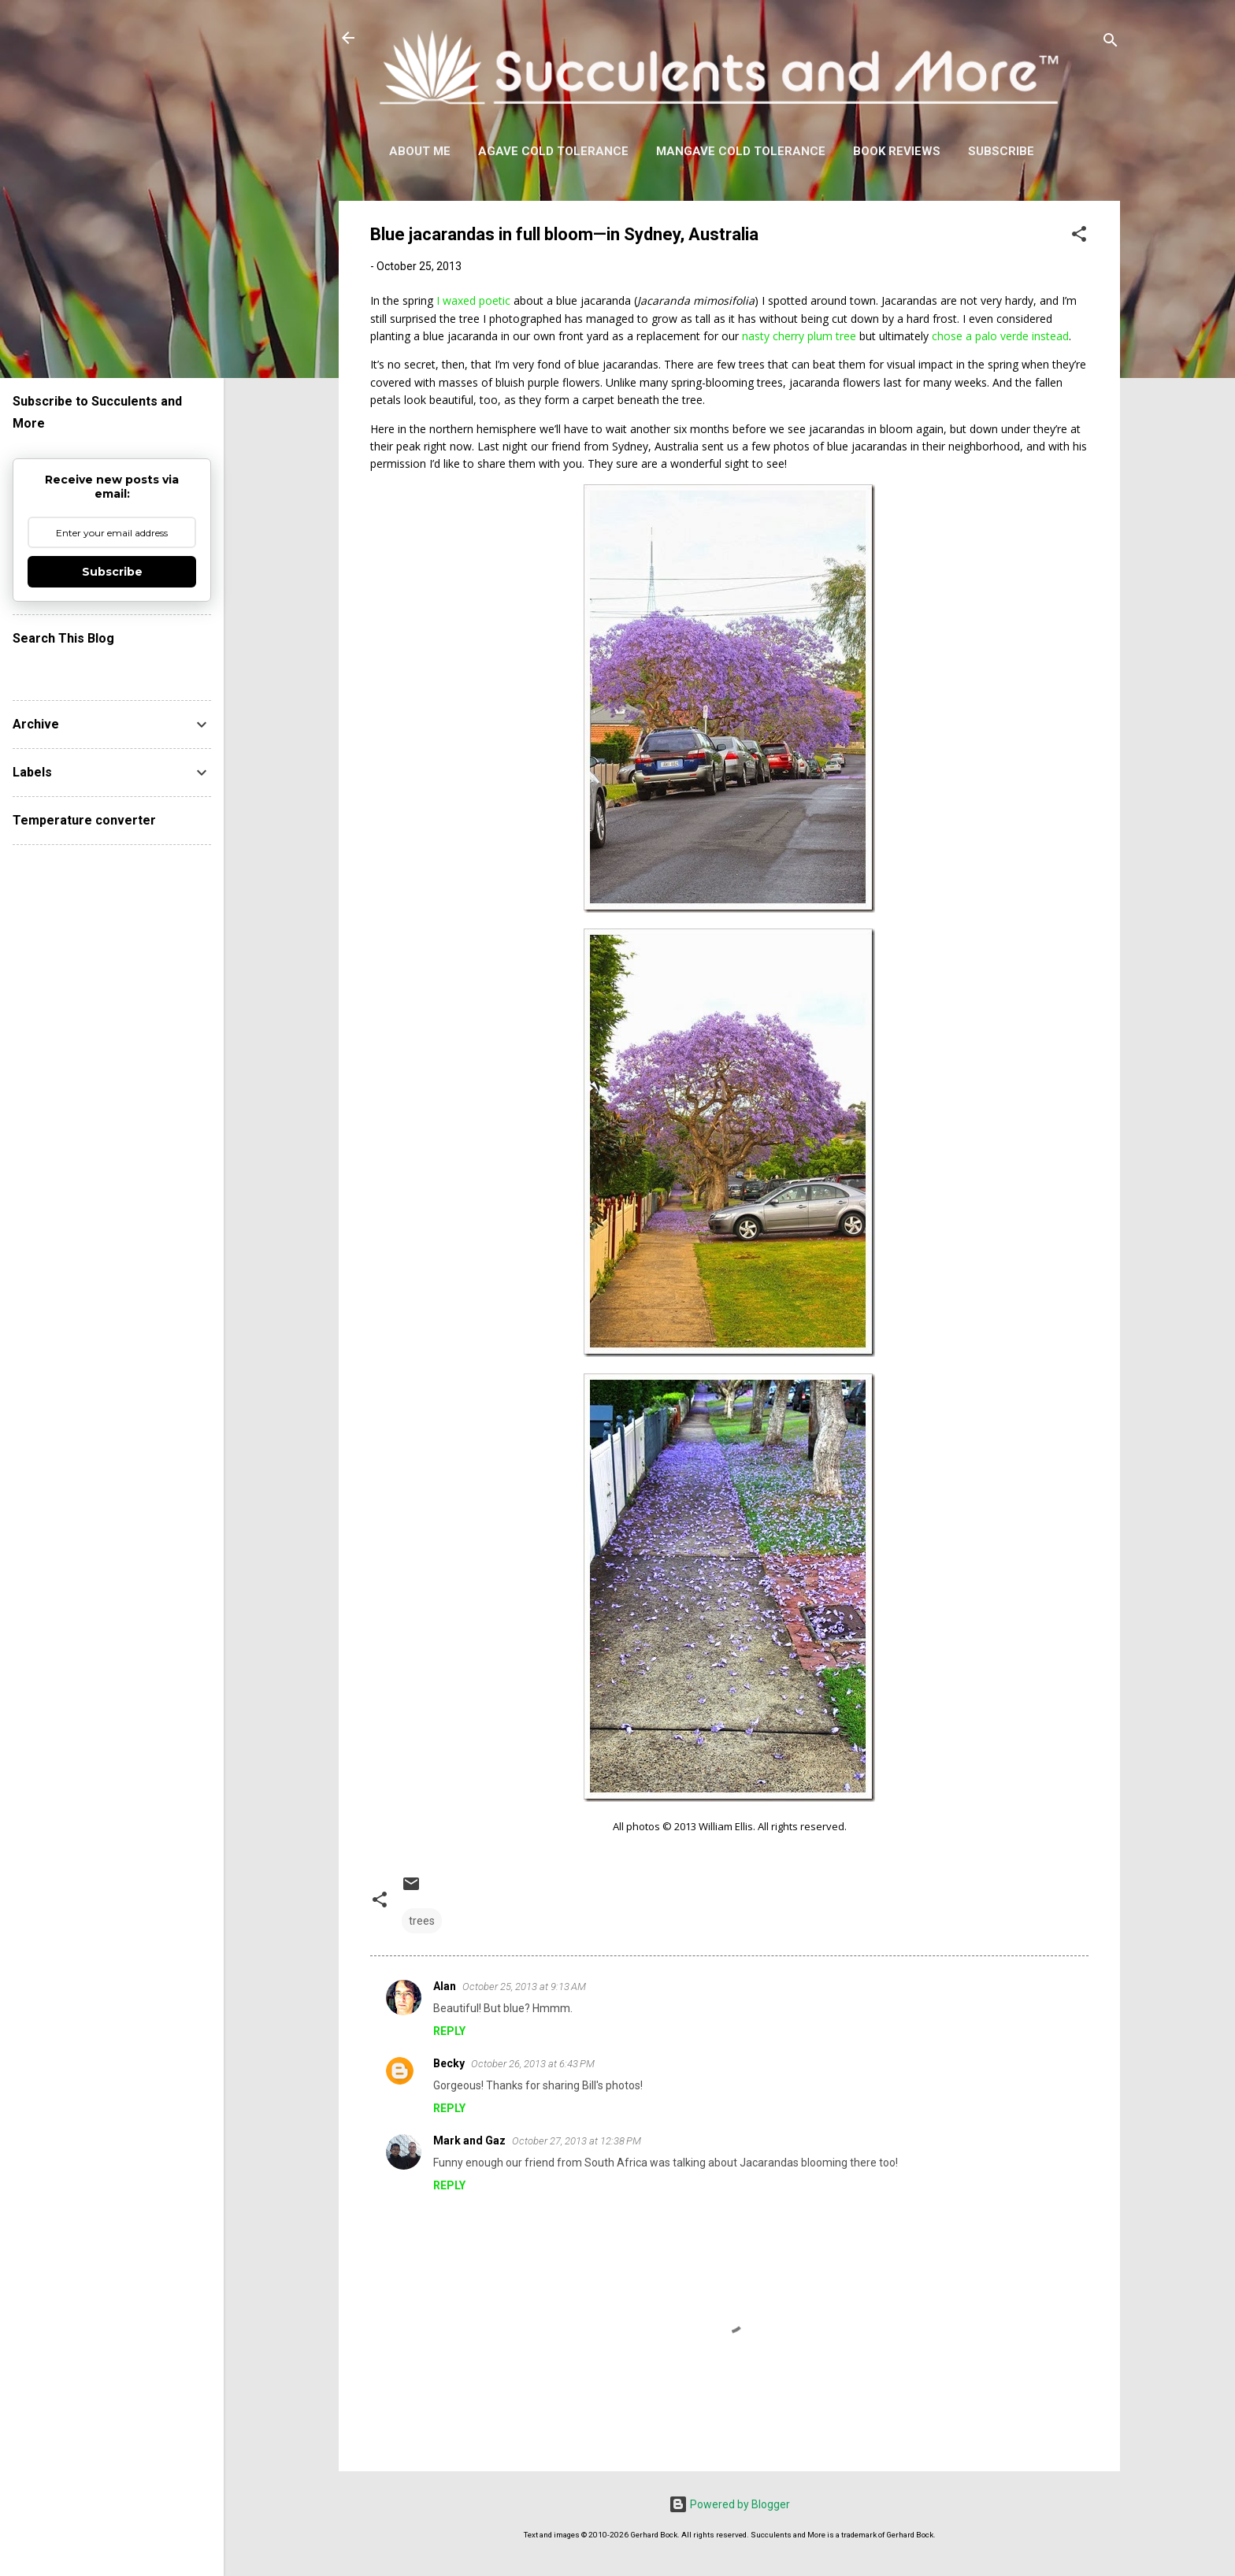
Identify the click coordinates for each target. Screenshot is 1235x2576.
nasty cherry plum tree (799, 335)
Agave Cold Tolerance (553, 151)
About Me (420, 151)
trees (422, 1920)
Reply (449, 2031)
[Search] (1110, 43)
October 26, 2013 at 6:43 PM (533, 2064)
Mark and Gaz (469, 2140)
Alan (444, 1986)
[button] (1079, 236)
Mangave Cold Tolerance (740, 151)
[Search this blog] (112, 669)
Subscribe (1001, 151)
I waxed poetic (473, 300)
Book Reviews (896, 151)
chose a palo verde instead (1000, 335)
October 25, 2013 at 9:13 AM (524, 1986)
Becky (449, 2063)
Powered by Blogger (729, 2504)
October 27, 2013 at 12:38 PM (576, 2141)
